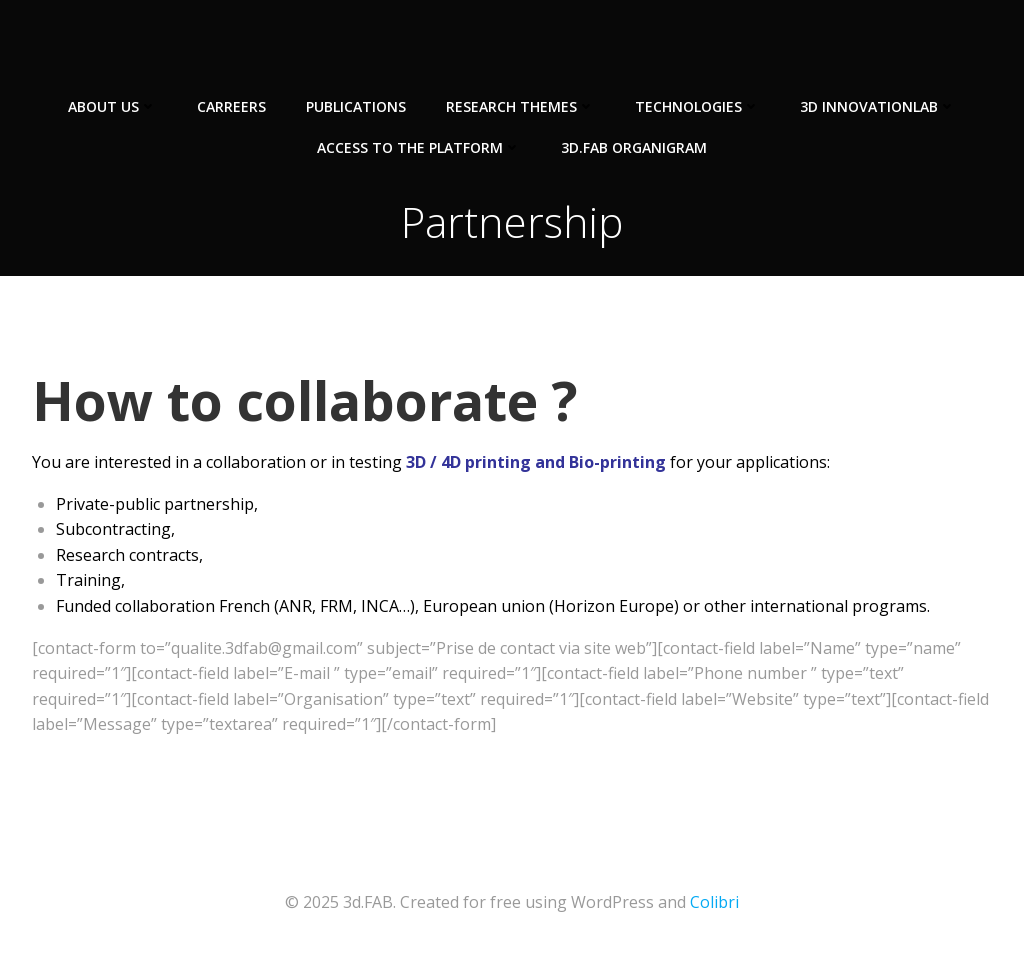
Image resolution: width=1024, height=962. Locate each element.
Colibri (714, 902)
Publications (356, 106)
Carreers (231, 106)
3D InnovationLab (878, 106)
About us (112, 106)
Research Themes (520, 106)
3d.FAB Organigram (634, 147)
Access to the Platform (419, 147)
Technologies (697, 106)
